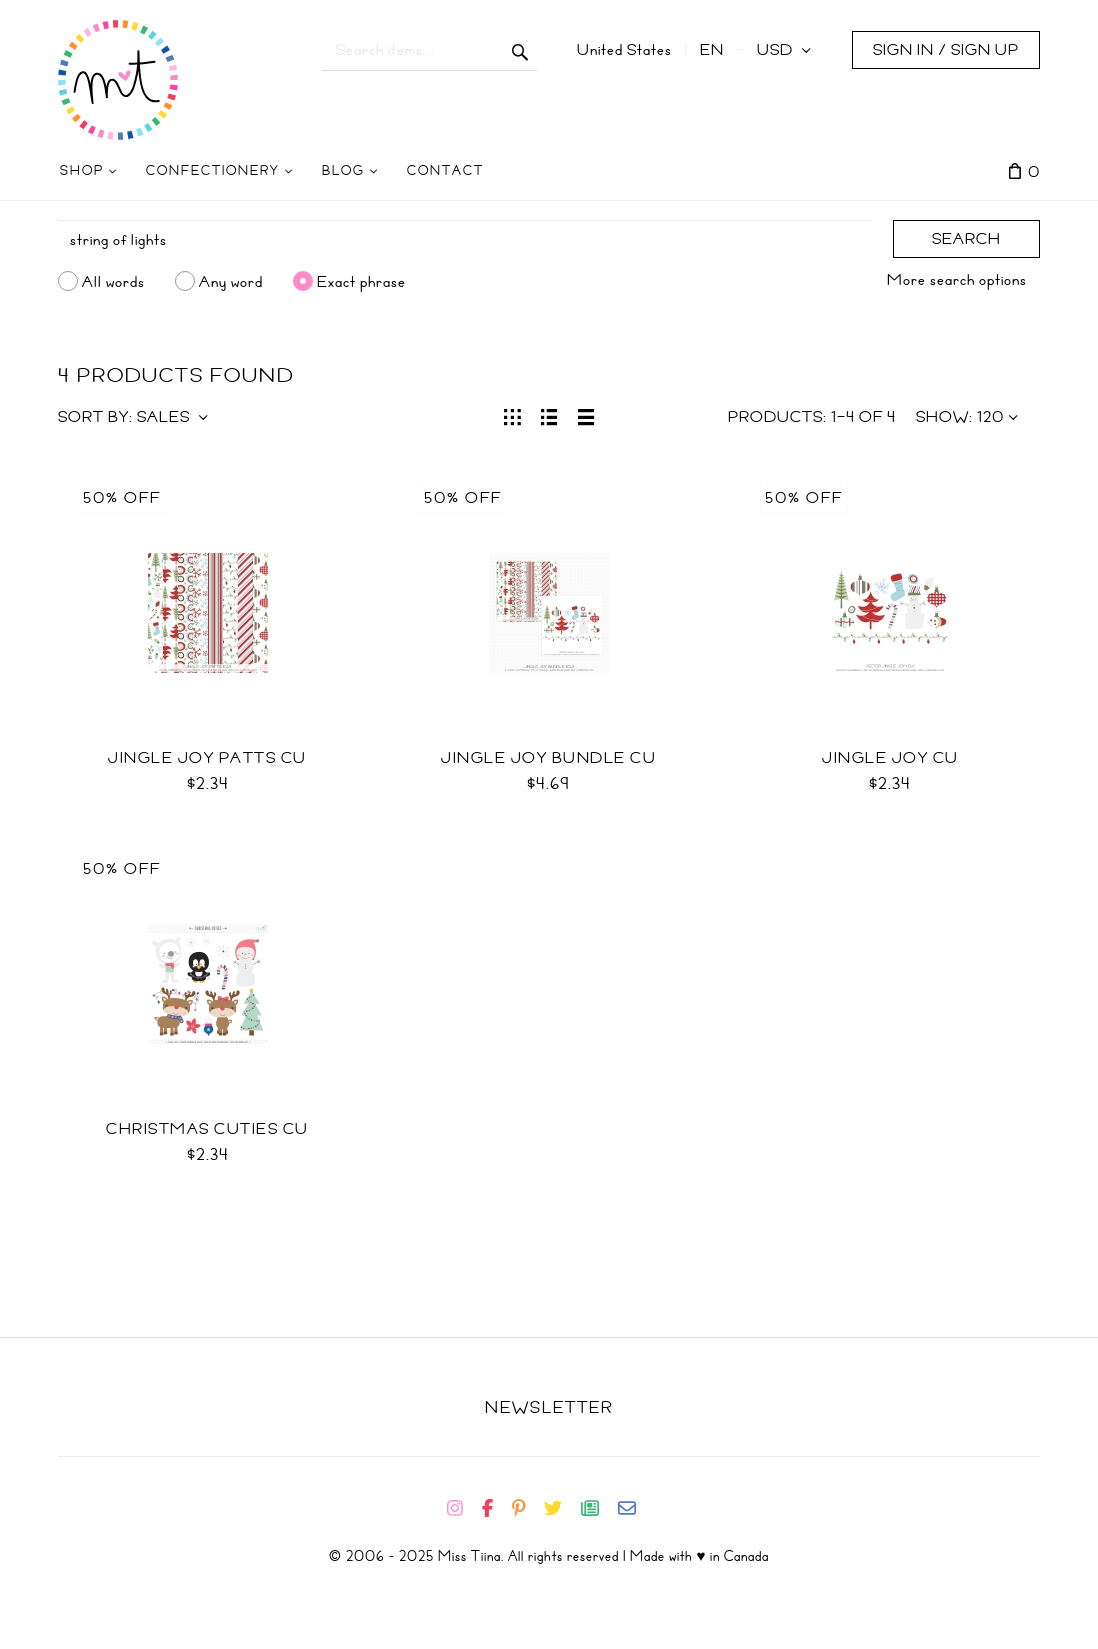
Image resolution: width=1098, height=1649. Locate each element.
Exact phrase (361, 281)
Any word (231, 281)
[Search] (465, 240)
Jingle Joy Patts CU (207, 758)
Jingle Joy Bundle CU (548, 758)
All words (113, 281)
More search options (957, 280)
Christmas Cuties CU (207, 1129)
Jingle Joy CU (890, 758)
